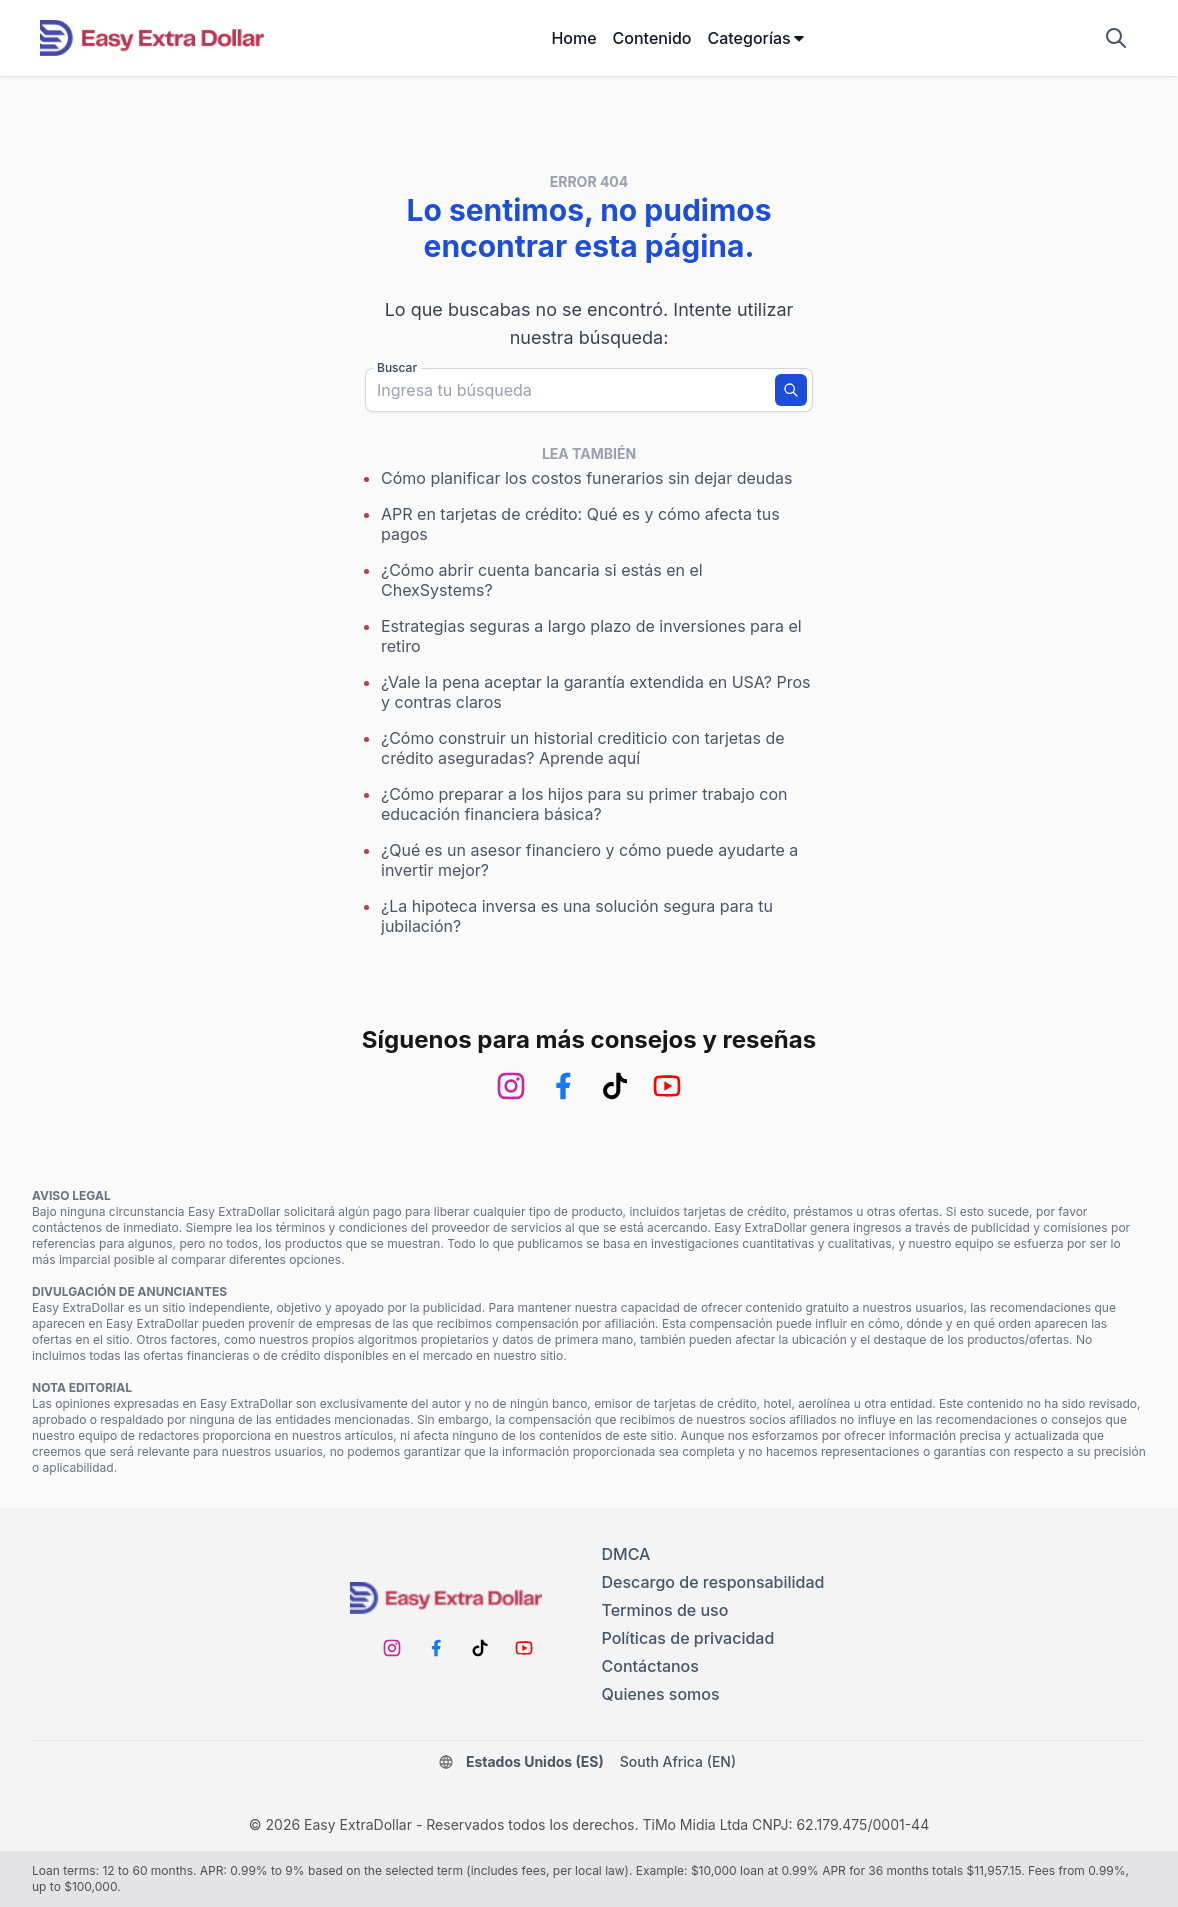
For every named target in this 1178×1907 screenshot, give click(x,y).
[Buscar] (791, 390)
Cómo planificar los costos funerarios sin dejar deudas (587, 478)
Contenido (652, 38)
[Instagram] (511, 1086)
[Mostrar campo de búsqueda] (1116, 38)
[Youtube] (667, 1086)
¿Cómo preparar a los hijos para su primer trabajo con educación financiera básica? (584, 804)
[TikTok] (615, 1086)
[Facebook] (563, 1086)
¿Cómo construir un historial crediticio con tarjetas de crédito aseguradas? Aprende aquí (583, 748)
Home (573, 38)
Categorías (756, 38)
